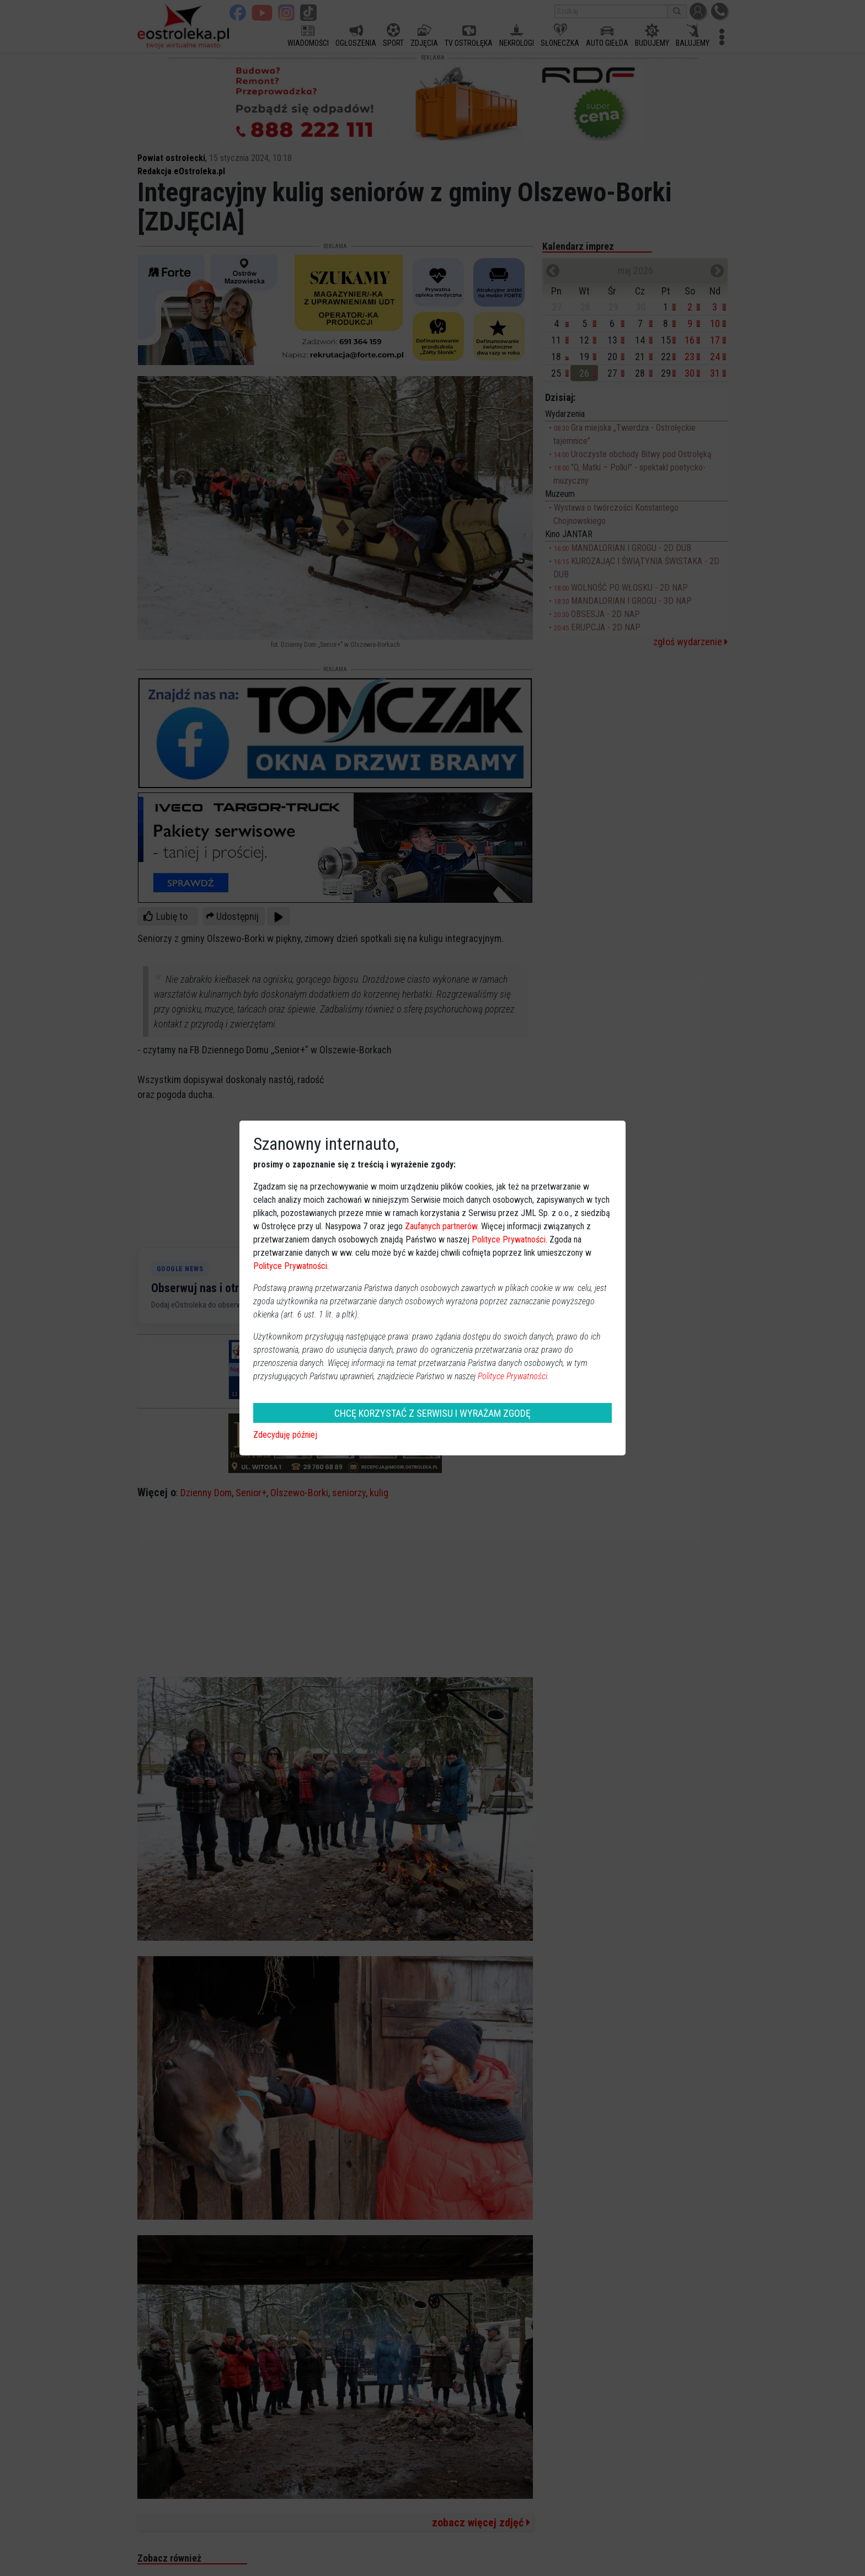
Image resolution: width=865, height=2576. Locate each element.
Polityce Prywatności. (513, 1376)
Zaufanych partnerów (441, 1226)
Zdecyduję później (285, 1434)
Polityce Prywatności (509, 1239)
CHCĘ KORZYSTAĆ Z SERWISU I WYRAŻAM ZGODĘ (432, 1413)
